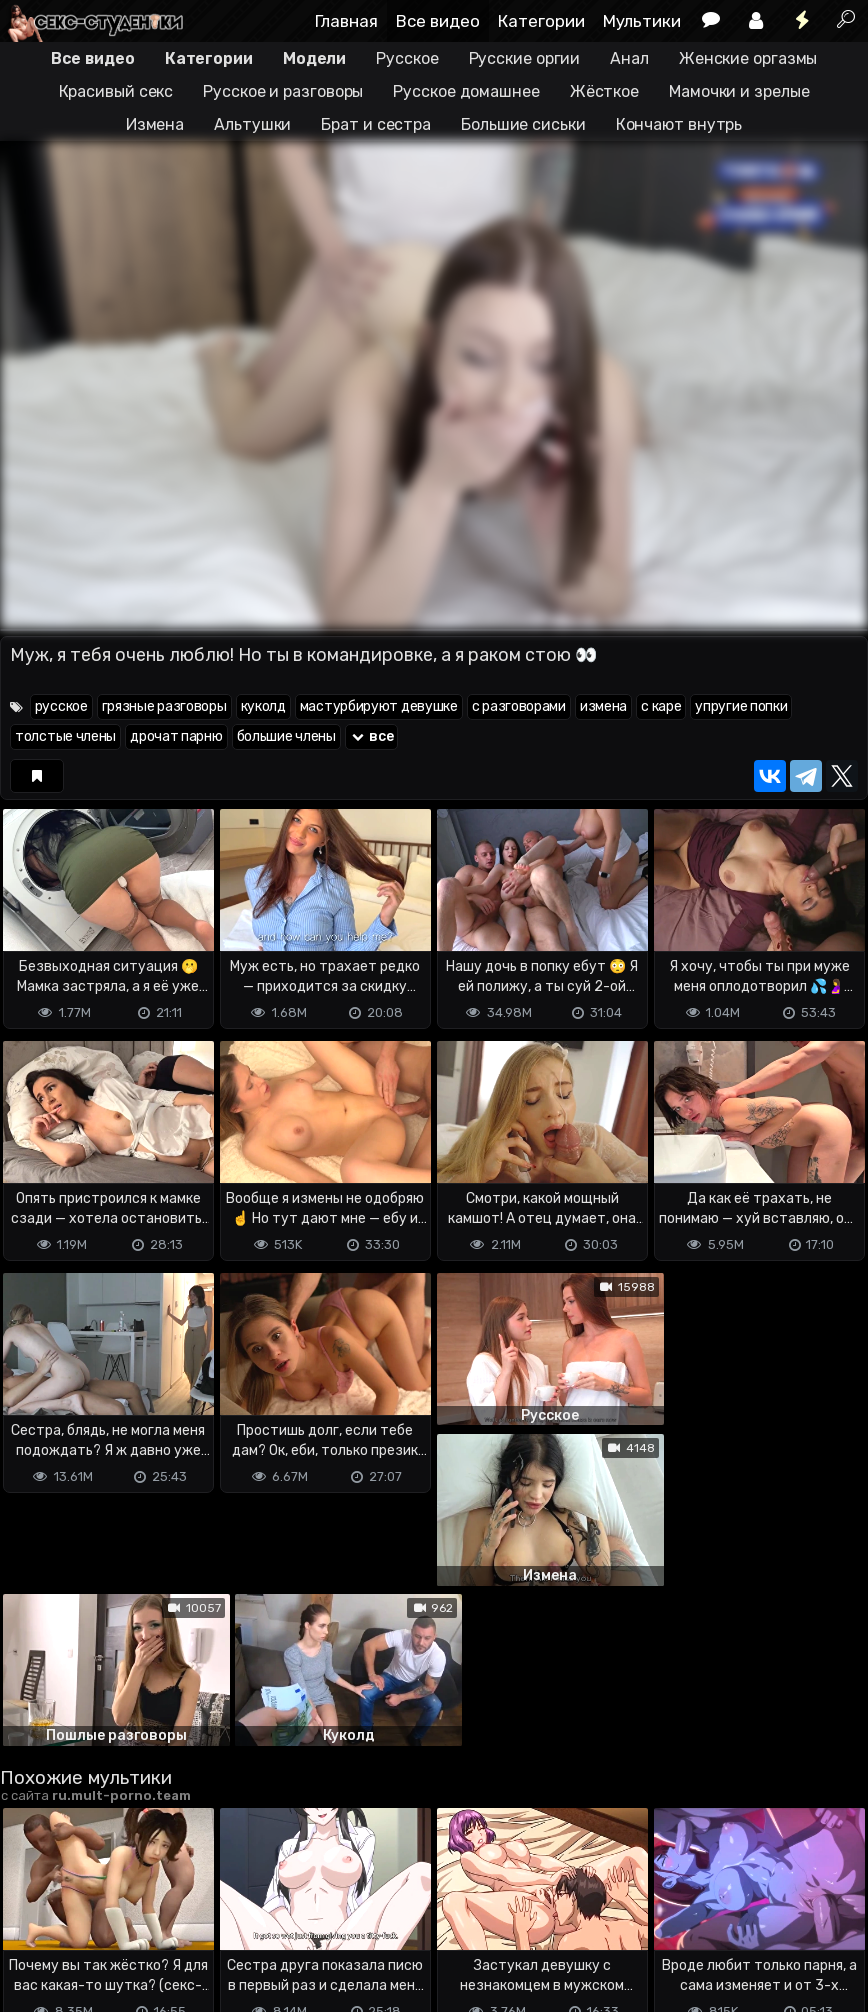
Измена (155, 124)
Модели (314, 58)
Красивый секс (116, 91)
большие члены (286, 736)
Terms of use (103, 1917)
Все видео (438, 21)
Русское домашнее (466, 91)
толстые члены (65, 736)
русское (61, 706)
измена (603, 706)
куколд (263, 706)
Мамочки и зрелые (739, 91)
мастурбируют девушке (379, 706)
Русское (407, 58)
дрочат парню (176, 736)
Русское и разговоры (283, 91)
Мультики (642, 21)
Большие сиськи (523, 124)
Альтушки (252, 124)
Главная (346, 21)
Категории (541, 21)
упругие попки (741, 706)
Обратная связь (208, 1917)
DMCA (32, 1917)
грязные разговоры (164, 706)
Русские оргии (525, 58)
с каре (661, 706)
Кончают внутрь (679, 124)
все (372, 736)
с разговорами (519, 706)
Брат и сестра (376, 124)
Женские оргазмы (748, 58)
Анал (629, 58)
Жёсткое (604, 91)
